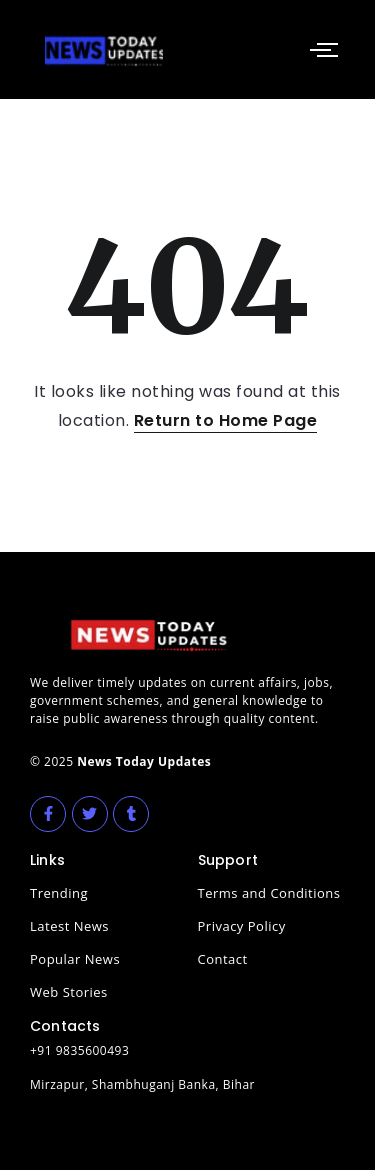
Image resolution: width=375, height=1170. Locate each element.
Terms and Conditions (269, 893)
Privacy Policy (242, 926)
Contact (223, 959)
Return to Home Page (226, 420)
